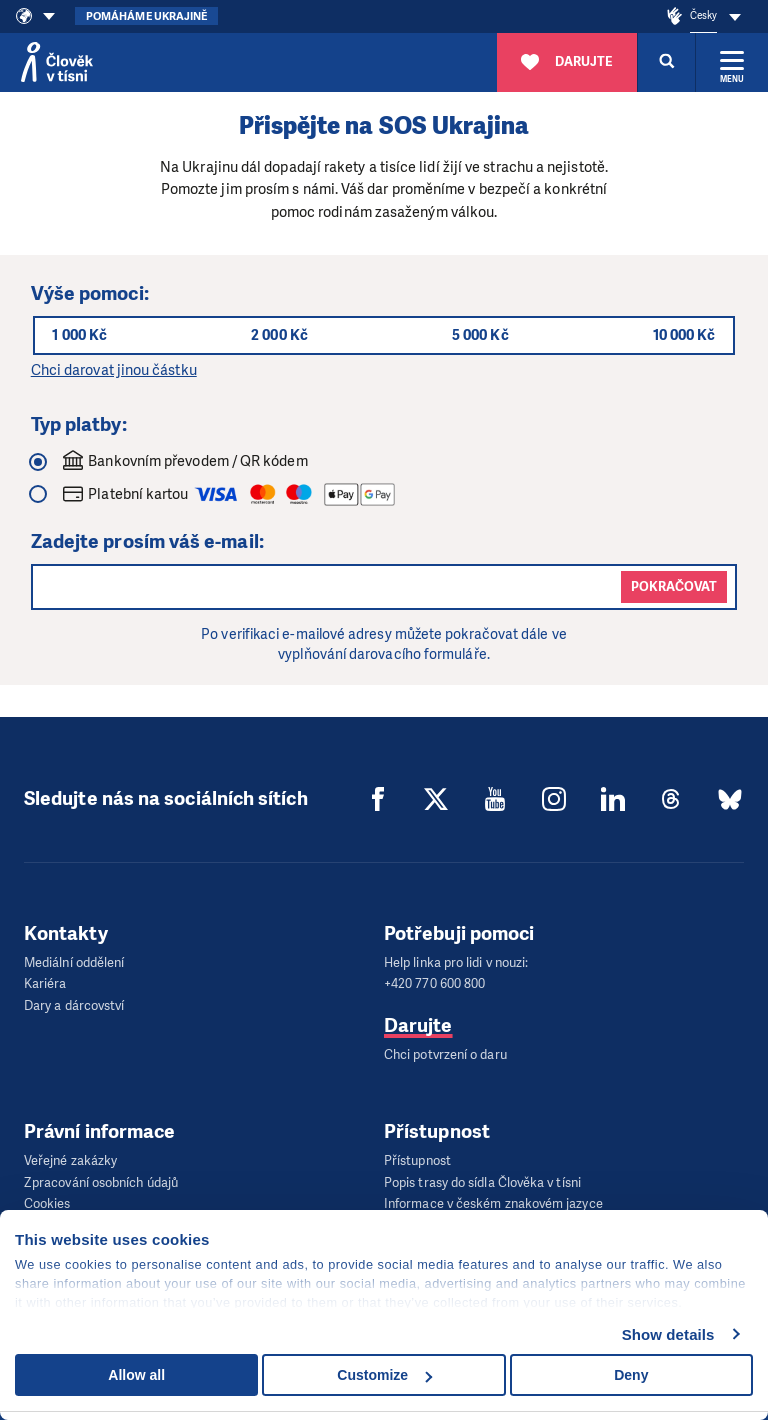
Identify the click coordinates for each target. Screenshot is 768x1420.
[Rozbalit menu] (732, 62)
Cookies (47, 1196)
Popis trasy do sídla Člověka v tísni (482, 1176)
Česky (703, 15)
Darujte (418, 1022)
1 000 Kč (81, 335)
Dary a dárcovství (74, 1002)
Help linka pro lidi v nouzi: (456, 962)
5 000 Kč (480, 335)
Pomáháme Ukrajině (146, 16)
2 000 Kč (280, 335)
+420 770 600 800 (434, 982)
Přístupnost (417, 1156)
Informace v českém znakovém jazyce (493, 1196)
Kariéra (45, 982)
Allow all (136, 1375)
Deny (631, 1375)
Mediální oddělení (74, 962)
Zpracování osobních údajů (101, 1176)
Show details (668, 1334)
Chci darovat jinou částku (114, 370)
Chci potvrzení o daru (445, 1051)
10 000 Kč (682, 335)
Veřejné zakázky (70, 1156)
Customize (384, 1375)
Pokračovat (674, 586)
